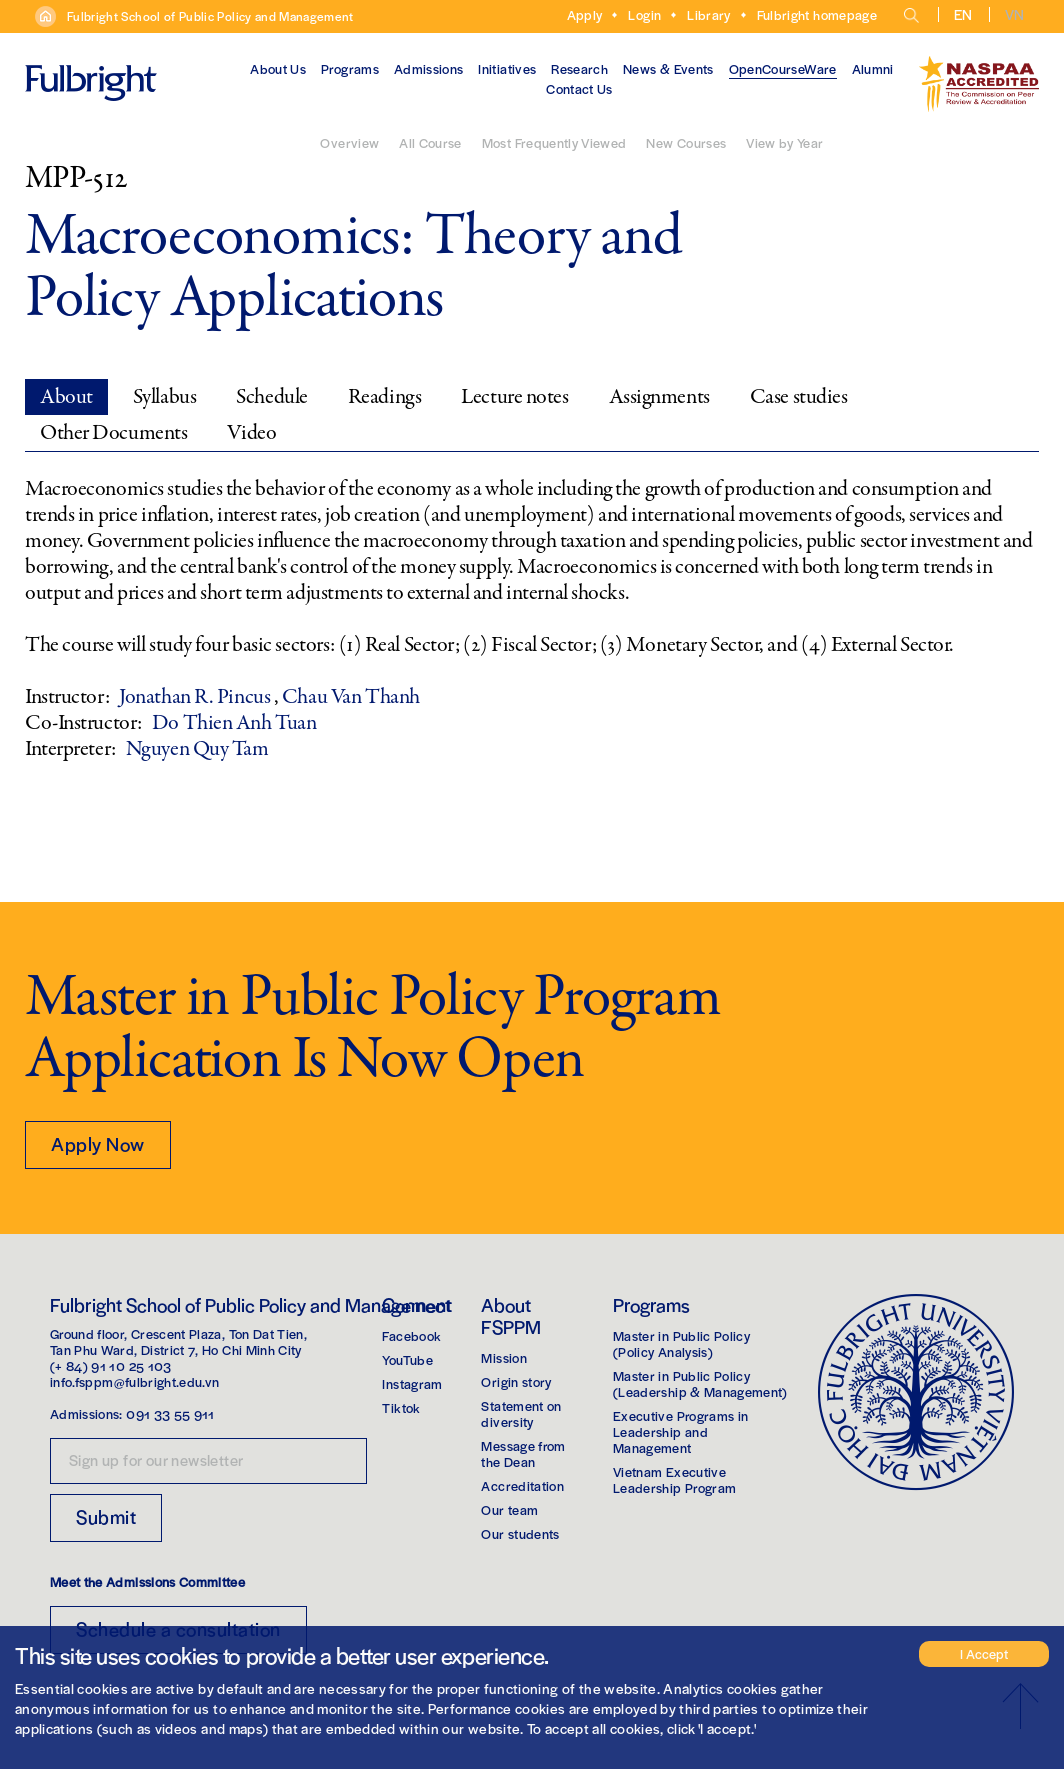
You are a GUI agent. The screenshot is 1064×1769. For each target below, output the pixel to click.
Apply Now (98, 1143)
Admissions (429, 68)
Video (251, 433)
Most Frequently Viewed (554, 142)
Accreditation (522, 1485)
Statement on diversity (521, 1413)
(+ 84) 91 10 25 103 (111, 1365)
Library (708, 14)
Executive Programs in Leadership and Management (680, 1431)
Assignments (659, 397)
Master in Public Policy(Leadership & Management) (700, 1383)
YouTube (407, 1359)
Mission (503, 1357)
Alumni (873, 68)
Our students (520, 1533)
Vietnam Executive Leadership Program (674, 1479)
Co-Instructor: (83, 723)
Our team (509, 1509)
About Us (278, 68)
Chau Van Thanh (351, 697)
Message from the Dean (523, 1453)
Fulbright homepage (817, 14)
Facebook (411, 1335)
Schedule (271, 397)
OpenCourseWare (783, 68)
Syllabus (164, 397)
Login (644, 14)
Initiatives (507, 68)
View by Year (784, 142)
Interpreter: (70, 749)
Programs (350, 68)
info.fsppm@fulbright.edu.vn (134, 1381)
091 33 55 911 (170, 1413)
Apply (585, 14)
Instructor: (67, 697)
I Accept (984, 1653)
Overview (349, 142)
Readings (384, 397)
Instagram (412, 1383)
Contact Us (579, 88)
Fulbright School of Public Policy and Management (210, 16)
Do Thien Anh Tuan (234, 723)
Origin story (516, 1381)
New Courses (686, 142)
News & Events (668, 68)
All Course (430, 142)
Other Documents (113, 433)
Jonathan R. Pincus (196, 697)
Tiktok (401, 1407)
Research (579, 68)
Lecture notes (514, 397)
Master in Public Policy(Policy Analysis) (681, 1343)
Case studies (799, 397)
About (66, 397)
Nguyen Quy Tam (197, 749)
